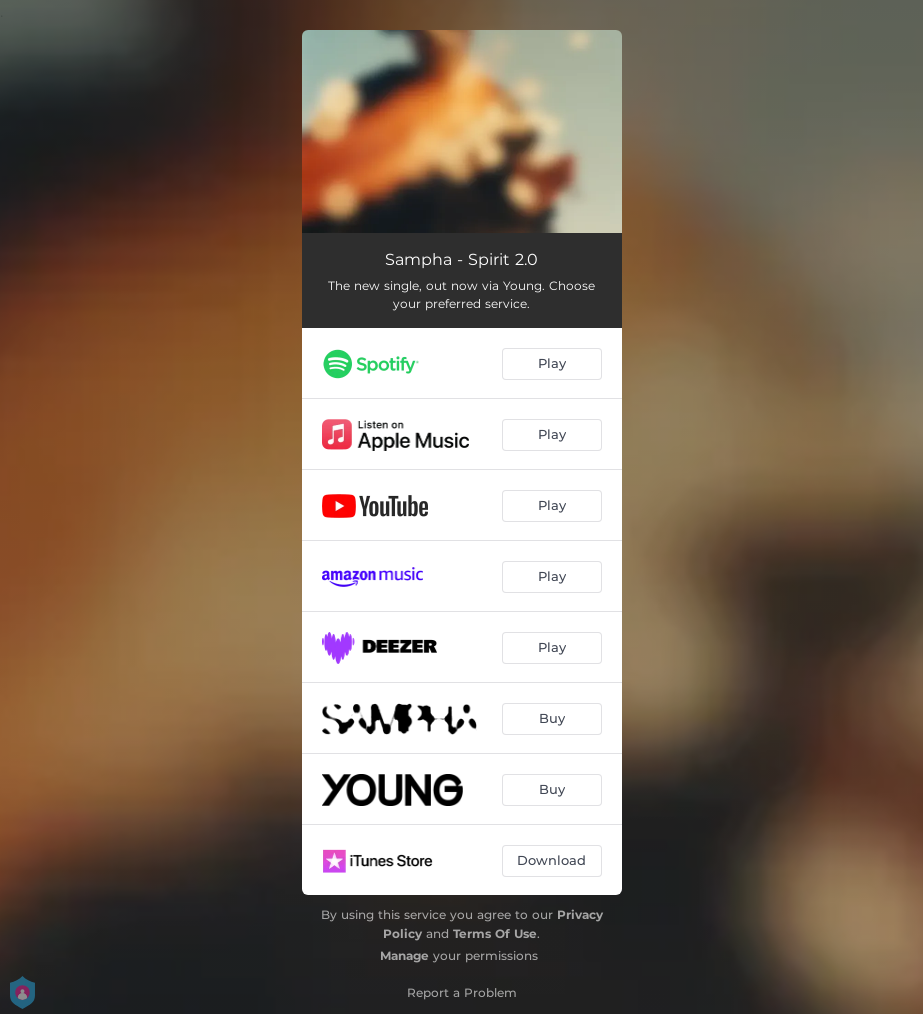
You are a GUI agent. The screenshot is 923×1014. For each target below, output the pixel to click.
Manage (404, 955)
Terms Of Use (495, 933)
